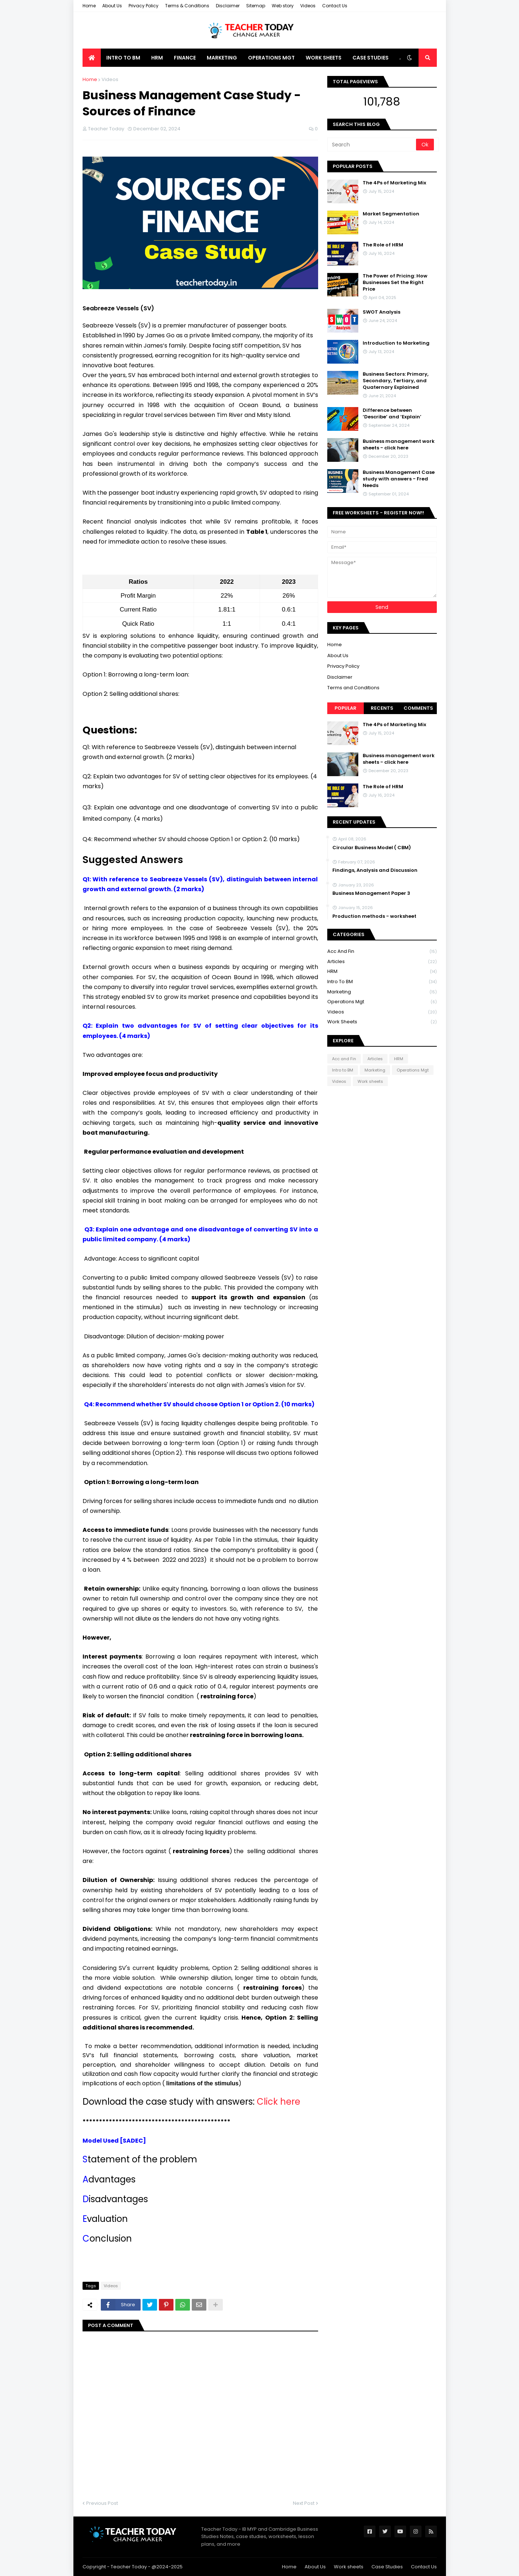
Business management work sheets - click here (399, 444)
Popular (345, 708)
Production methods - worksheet (374, 916)
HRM (382, 971)
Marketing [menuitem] (222, 57)
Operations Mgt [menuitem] (271, 57)
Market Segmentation (391, 214)
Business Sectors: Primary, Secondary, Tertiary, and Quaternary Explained (395, 381)
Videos (308, 6)
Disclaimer (228, 6)
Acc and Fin (382, 951)
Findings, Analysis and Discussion (374, 870)
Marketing (382, 992)
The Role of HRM (383, 245)
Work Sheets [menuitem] (323, 57)
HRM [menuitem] (157, 57)
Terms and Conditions (353, 687)
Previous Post (102, 2503)
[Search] (372, 144)
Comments (418, 708)
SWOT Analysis (381, 312)
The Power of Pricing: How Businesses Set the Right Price (395, 282)
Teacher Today (129, 2566)
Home (89, 6)
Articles (382, 962)
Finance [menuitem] (185, 57)
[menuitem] (92, 58)
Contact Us (334, 6)
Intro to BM (382, 982)
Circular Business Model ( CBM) (371, 847)
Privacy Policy (144, 6)
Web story (283, 6)
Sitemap (255, 6)
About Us (112, 6)
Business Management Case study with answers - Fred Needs (399, 479)
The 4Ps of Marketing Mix (394, 183)
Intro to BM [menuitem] (123, 57)
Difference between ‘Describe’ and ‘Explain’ (392, 413)
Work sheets (382, 1022)
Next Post (303, 2503)
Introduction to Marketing (396, 343)
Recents (382, 708)
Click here (277, 2102)
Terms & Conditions (187, 6)
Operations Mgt (382, 1002)
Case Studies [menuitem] (370, 57)
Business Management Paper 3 (371, 893)
